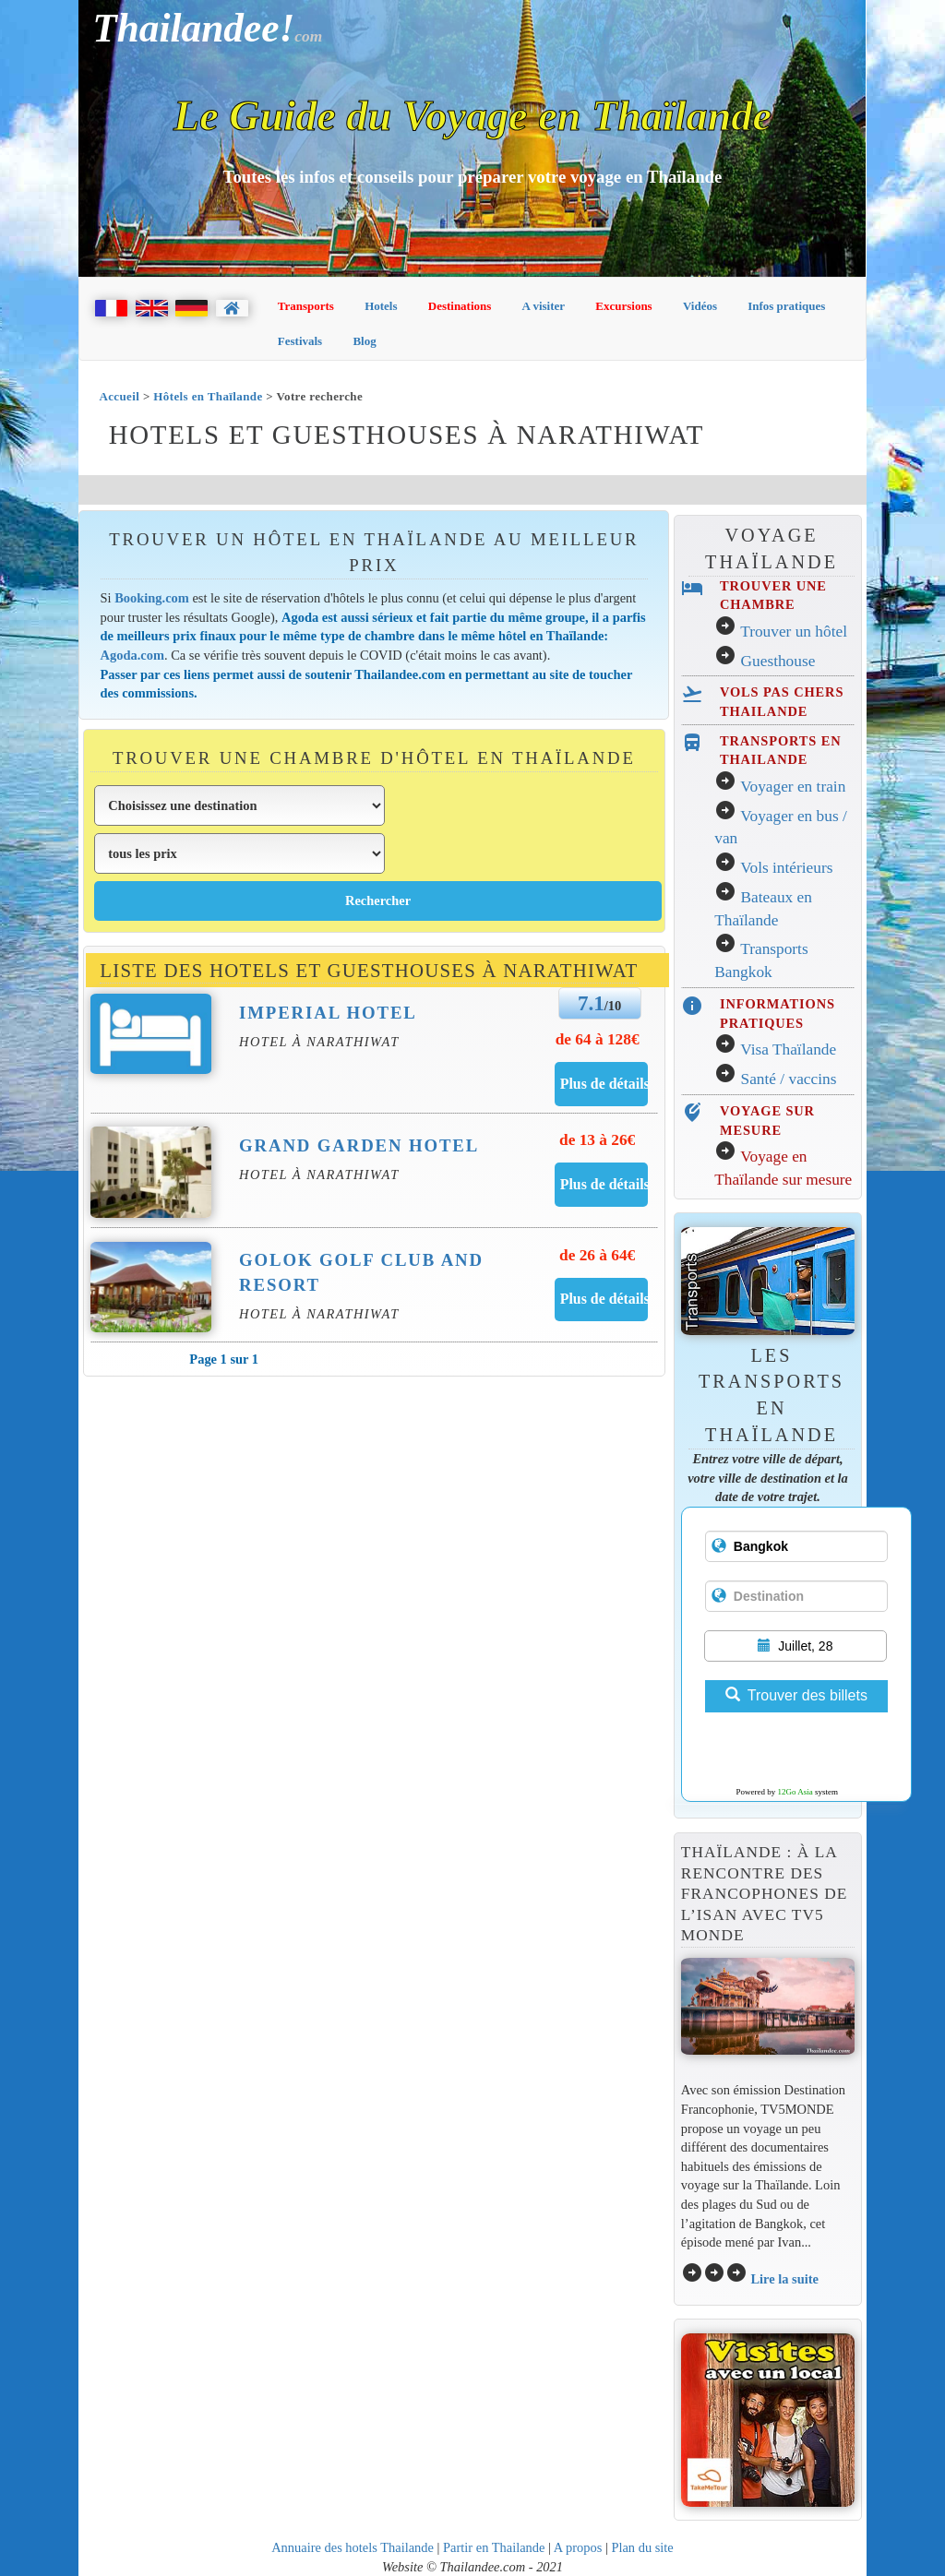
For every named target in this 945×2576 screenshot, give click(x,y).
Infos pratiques (786, 306)
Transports (306, 306)
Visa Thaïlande (788, 1049)
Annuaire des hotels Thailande (352, 2547)
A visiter (544, 306)
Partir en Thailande (493, 2547)
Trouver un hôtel (793, 631)
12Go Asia (795, 1791)
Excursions (623, 306)
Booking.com (151, 597)
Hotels (381, 306)
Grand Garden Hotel (359, 1145)
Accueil (119, 396)
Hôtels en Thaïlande (207, 396)
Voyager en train (792, 786)
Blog (364, 341)
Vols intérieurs (786, 868)
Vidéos (700, 306)
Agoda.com (132, 655)
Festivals (300, 341)
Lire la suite (784, 2279)
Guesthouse (778, 661)
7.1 (591, 1003)
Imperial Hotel (328, 1012)
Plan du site (642, 2547)
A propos (578, 2547)
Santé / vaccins (789, 1079)
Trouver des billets (796, 1695)
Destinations (460, 306)
